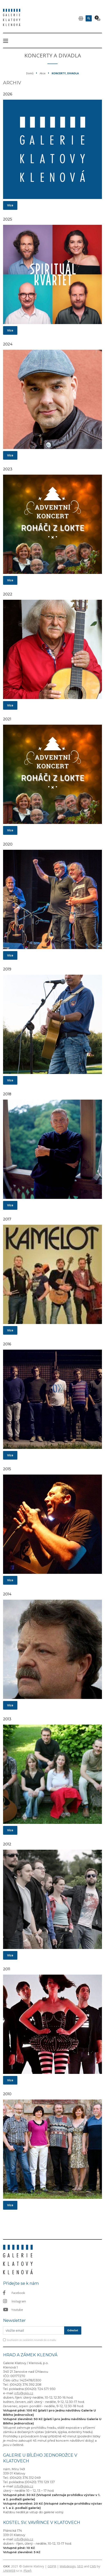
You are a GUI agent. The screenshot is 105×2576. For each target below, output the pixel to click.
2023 (7, 469)
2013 (7, 1719)
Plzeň (27, 2570)
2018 (7, 1094)
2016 (7, 1344)
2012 (7, 1844)
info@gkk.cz (23, 2393)
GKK (6, 2566)
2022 (7, 594)
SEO (80, 2566)
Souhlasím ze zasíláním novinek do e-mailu (31, 2340)
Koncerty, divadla (65, 73)
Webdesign (68, 2566)
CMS (93, 2566)
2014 (7, 1594)
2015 (7, 1469)
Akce (43, 73)
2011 (6, 1969)
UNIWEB (9, 2570)
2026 (7, 94)
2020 (7, 844)
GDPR (52, 2566)
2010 (7, 2094)
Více (10, 205)
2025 (7, 219)
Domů (30, 73)
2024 (7, 344)
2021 (7, 719)
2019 (7, 969)
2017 (7, 1219)
